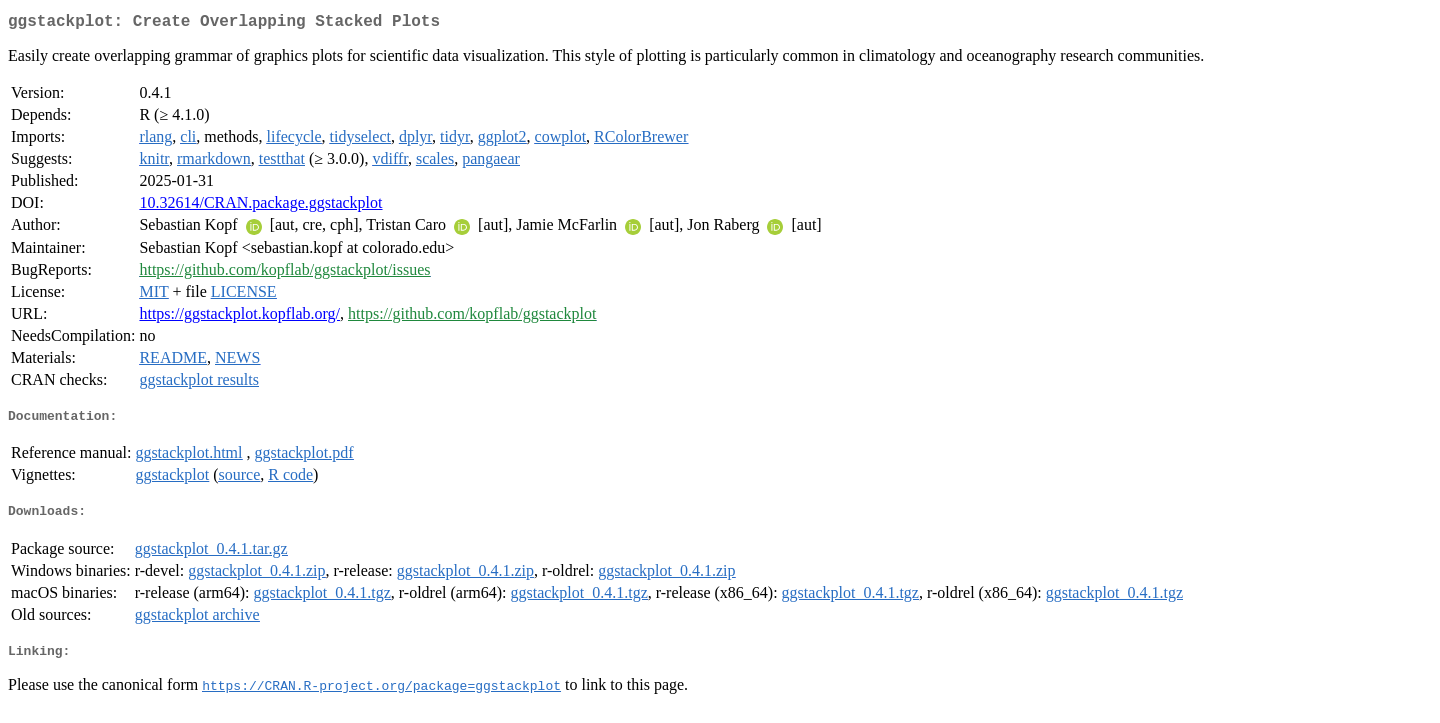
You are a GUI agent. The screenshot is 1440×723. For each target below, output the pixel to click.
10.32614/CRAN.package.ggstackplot (260, 206)
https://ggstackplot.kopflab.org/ (239, 317)
